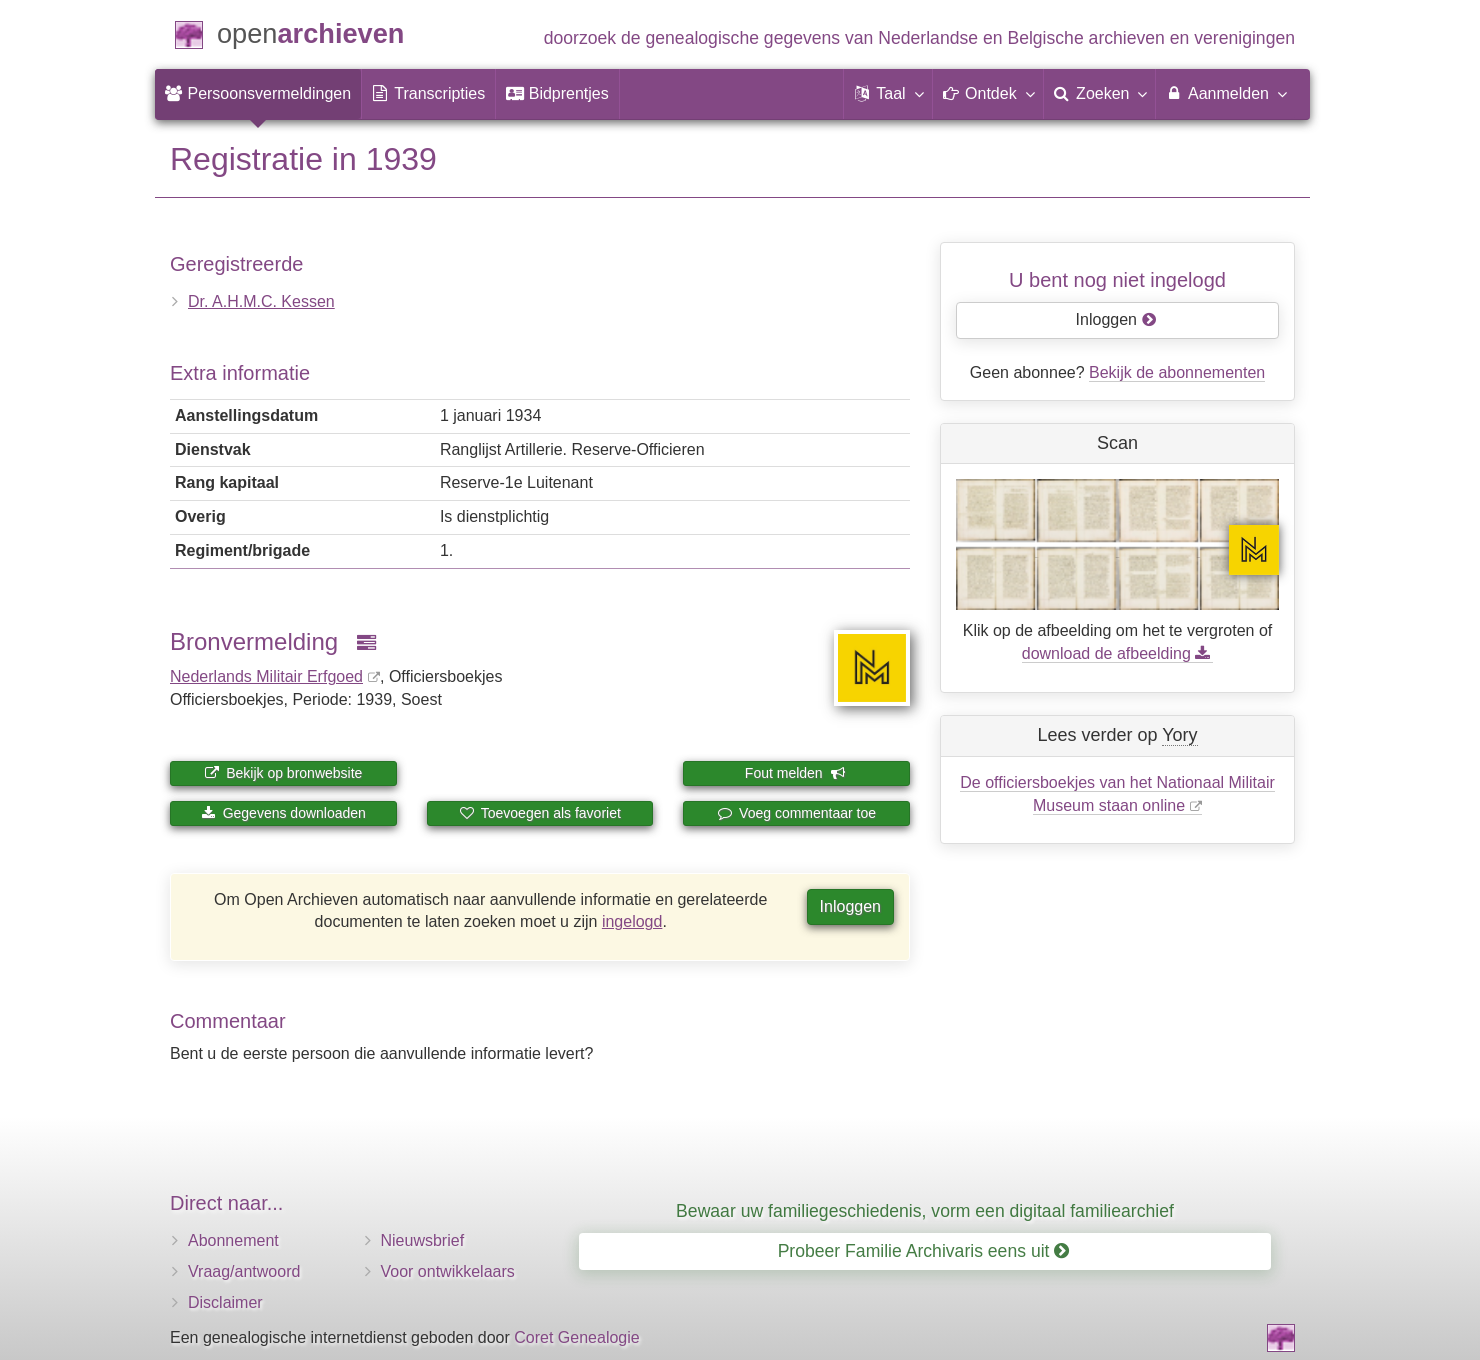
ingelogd (632, 921)
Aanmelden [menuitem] (1225, 93)
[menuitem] (258, 94)
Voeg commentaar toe (796, 813)
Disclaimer (225, 1302)
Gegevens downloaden (283, 813)
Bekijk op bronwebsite (283, 773)
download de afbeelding (1117, 653)
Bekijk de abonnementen (1177, 372)
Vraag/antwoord (244, 1271)
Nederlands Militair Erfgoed (266, 676)
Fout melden (795, 773)
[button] (888, 94)
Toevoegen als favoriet (540, 813)
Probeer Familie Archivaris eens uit (924, 1251)
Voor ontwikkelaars (448, 1271)
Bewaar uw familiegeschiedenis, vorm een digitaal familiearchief (925, 1211)
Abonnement (233, 1240)
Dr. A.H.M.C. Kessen (261, 301)
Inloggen (850, 906)
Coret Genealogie (576, 1337)
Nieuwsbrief (423, 1240)
